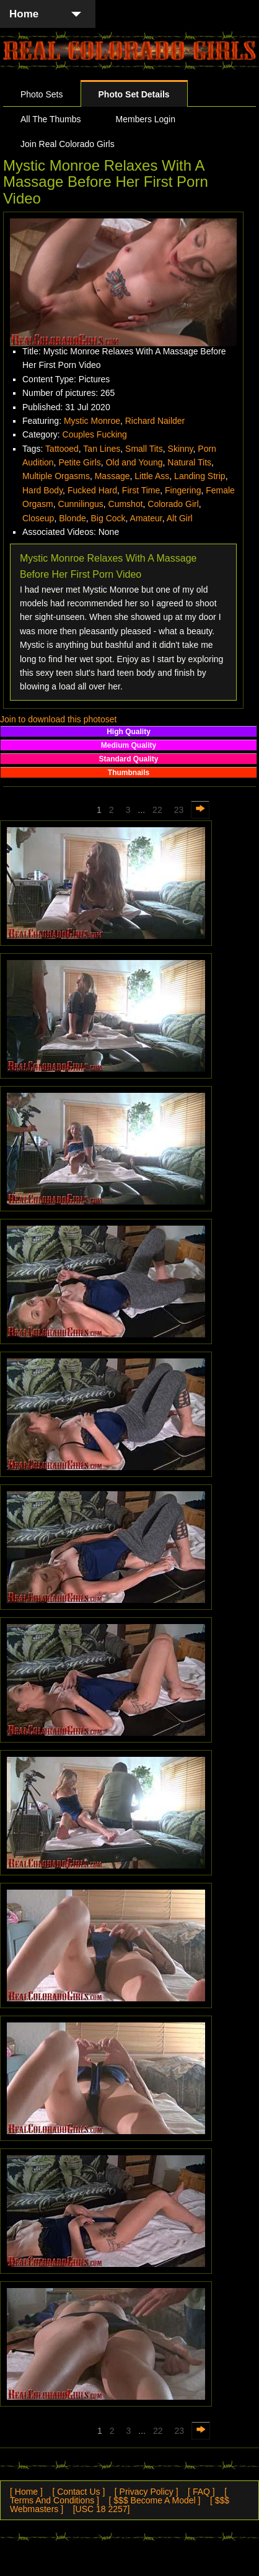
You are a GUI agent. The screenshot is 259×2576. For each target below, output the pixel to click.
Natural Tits (189, 462)
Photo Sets (41, 94)
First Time (141, 490)
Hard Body (42, 490)
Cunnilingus (80, 504)
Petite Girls (79, 462)
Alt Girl (180, 518)
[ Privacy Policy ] (146, 2492)
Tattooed (62, 449)
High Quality (129, 731)
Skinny (180, 449)
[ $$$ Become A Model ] (155, 2500)
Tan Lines (101, 449)
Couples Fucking (95, 434)
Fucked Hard (92, 490)
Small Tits (144, 449)
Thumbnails (128, 772)
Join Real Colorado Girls (67, 144)
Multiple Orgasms (56, 476)
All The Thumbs (50, 119)
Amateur (146, 518)
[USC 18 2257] (101, 2509)
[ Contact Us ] (78, 2492)
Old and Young (134, 462)
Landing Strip (200, 476)
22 (157, 810)
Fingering (183, 490)
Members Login (146, 119)
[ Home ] (26, 2492)
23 (179, 810)
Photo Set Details (134, 94)
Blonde (72, 518)
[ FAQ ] (201, 2492)
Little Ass (151, 476)
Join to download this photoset (58, 719)
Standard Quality (128, 759)
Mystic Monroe (92, 421)
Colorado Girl (172, 504)
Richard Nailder (155, 421)
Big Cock (108, 518)
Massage (112, 476)
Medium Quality (128, 745)
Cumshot (125, 504)
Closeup (38, 518)
